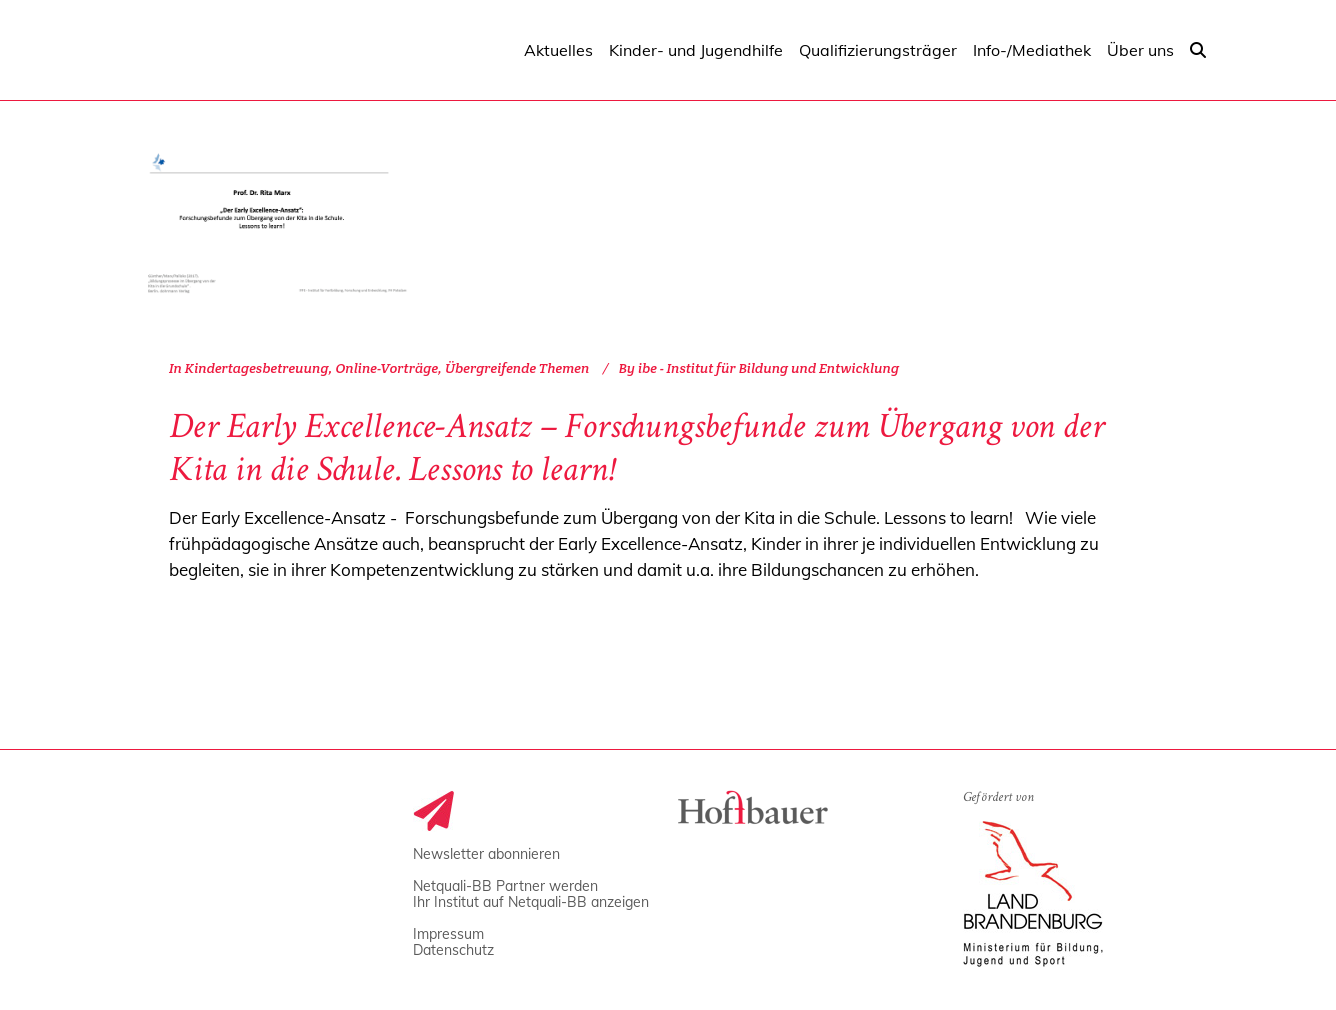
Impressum (448, 934)
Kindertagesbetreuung (257, 368)
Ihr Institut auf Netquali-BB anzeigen (531, 902)
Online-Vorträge (386, 368)
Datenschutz (453, 950)
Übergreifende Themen (517, 368)
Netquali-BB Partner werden (505, 886)
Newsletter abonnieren (486, 854)
